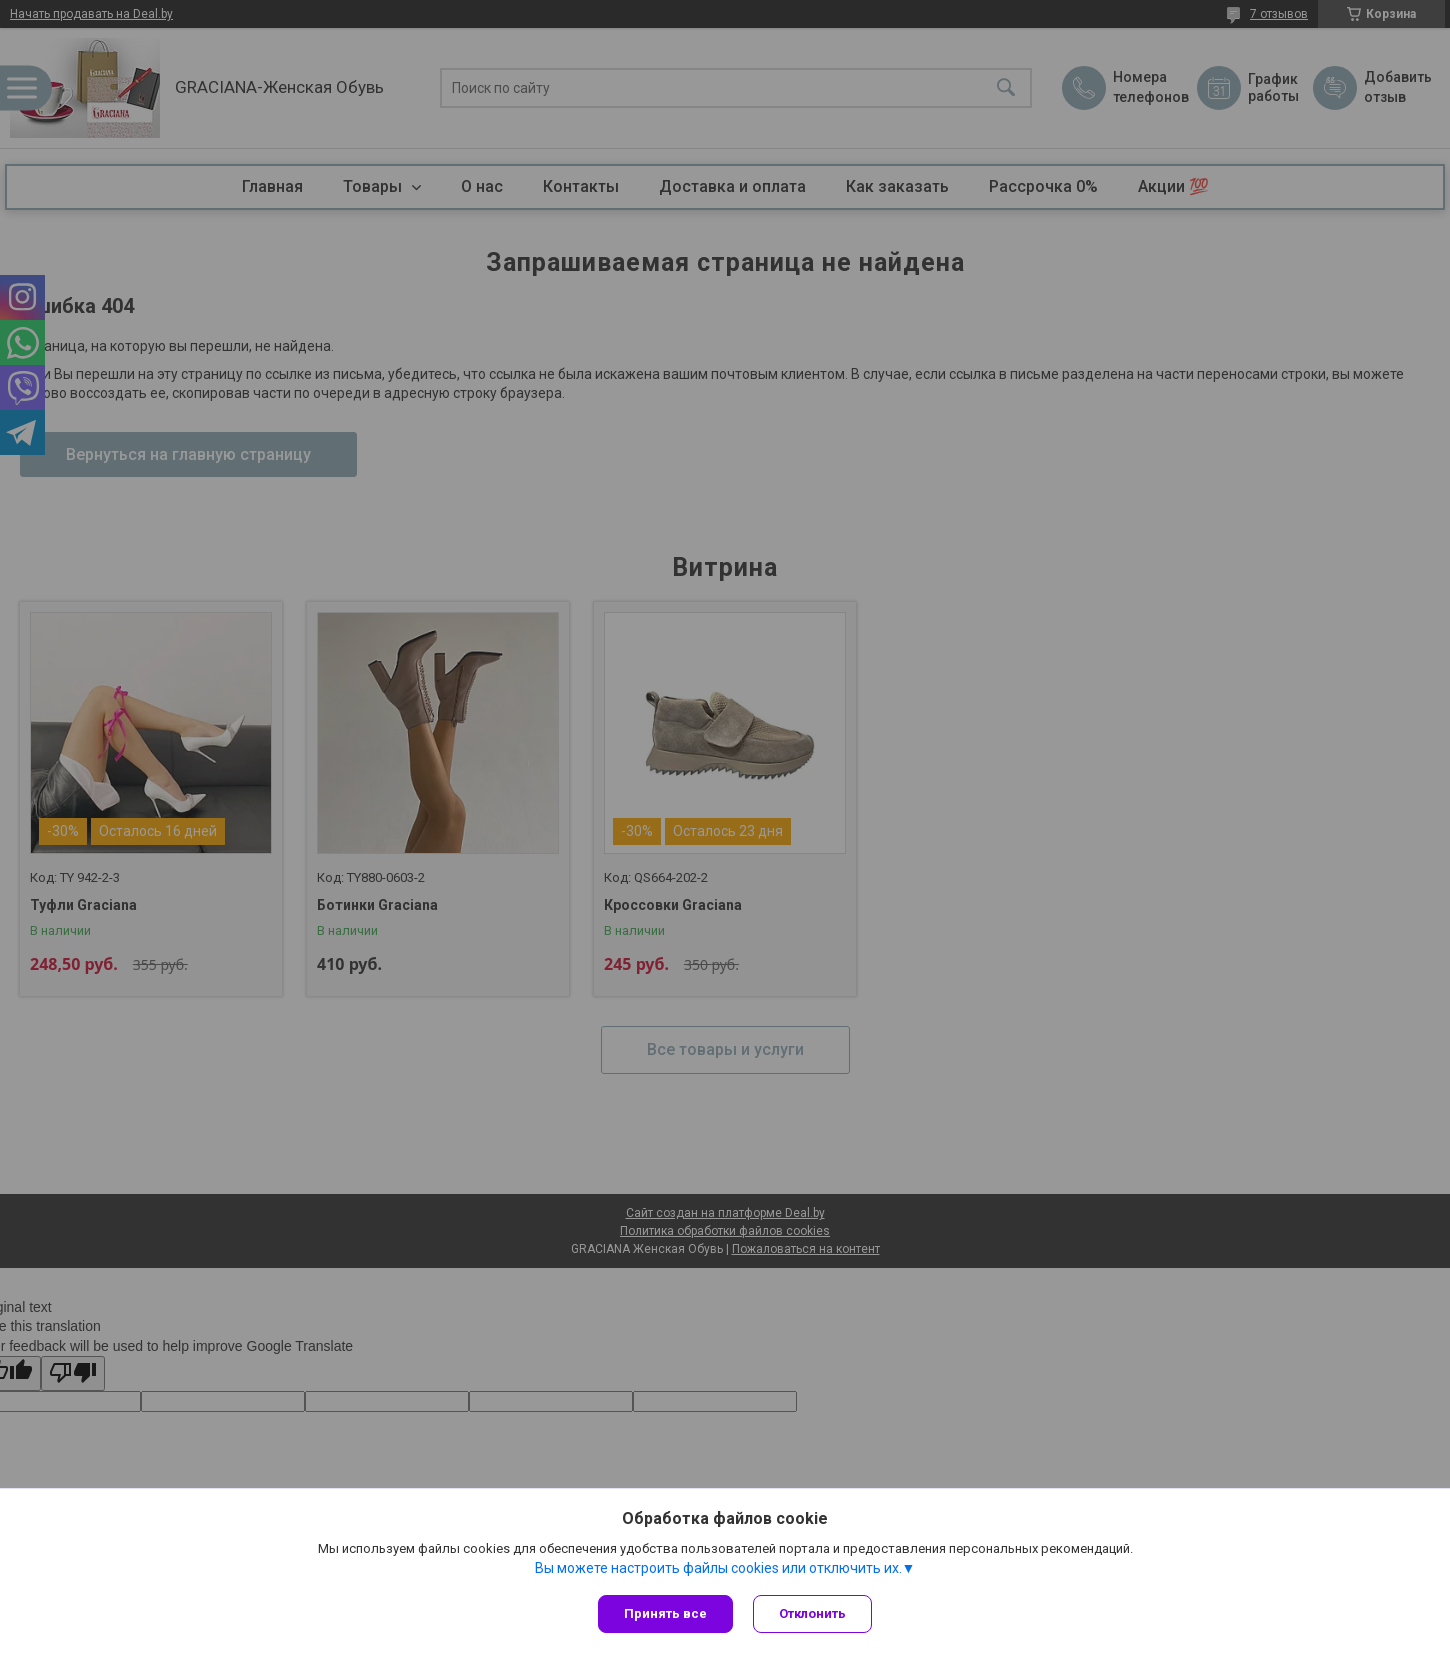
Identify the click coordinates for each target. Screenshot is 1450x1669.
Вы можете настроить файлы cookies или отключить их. (718, 1568)
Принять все (665, 1613)
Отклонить (812, 1613)
